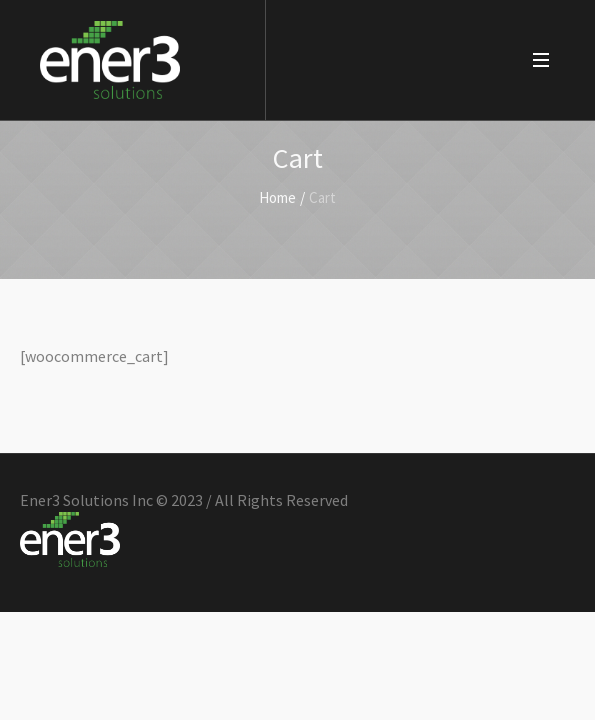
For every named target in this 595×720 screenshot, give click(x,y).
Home (277, 197)
